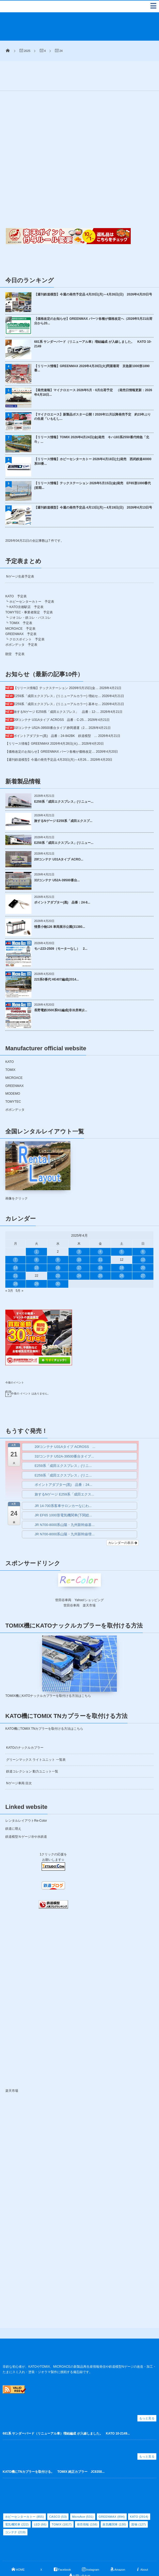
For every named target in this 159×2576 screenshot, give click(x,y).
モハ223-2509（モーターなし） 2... (60, 925)
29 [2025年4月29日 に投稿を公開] (36, 1260)
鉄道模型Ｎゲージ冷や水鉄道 (26, 1813)
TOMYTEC (13, 1078)
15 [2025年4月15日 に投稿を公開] (36, 1244)
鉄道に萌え (13, 1805)
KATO (9, 1038)
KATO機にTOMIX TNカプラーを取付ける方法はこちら (44, 1705)
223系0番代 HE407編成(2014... (56, 956)
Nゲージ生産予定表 (20, 553)
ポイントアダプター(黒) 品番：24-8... (62, 879)
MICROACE (14, 1054)
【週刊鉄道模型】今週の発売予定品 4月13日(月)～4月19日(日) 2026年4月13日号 (93, 484)
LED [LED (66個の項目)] (40, 2500)
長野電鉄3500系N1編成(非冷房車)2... (60, 986)
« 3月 (9, 1267)
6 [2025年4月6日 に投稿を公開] (143, 1228)
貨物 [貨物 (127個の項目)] (138, 2500)
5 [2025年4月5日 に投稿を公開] (122, 1228)
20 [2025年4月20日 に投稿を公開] (143, 1244)
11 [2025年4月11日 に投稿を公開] (100, 1236)
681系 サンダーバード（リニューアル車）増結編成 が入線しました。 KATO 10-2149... (66, 2410)
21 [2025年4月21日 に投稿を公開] (15, 1252)
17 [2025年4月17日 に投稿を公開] (79, 1244)
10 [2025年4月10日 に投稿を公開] (79, 1236)
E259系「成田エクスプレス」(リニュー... (63, 778)
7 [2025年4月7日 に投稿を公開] (16, 1236)
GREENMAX (14, 1062)
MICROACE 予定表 (20, 604)
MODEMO (12, 1070)
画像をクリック (37, 1146)
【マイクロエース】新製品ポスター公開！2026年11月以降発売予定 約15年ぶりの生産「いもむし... (92, 393)
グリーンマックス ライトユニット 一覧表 (36, 1735)
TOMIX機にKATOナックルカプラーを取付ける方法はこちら (48, 1672)
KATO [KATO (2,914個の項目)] (139, 2492)
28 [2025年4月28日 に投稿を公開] (15, 1260)
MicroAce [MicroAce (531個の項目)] (83, 2492)
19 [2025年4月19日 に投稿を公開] (121, 1244)
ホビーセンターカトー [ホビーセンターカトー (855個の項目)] (24, 2492)
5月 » (19, 1267)
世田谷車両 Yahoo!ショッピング (79, 1576)
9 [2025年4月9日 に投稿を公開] (58, 1236)
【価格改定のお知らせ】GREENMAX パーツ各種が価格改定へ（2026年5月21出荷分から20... (93, 297)
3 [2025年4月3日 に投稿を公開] (79, 1228)
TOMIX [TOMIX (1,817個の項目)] (62, 2500)
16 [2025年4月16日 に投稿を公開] (57, 1244)
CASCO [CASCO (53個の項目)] (58, 2492)
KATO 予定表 (16, 572)
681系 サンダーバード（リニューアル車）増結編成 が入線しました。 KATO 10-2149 (93, 320)
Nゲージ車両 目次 (19, 1759)
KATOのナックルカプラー (24, 1724)
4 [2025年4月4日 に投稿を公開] (100, 1228)
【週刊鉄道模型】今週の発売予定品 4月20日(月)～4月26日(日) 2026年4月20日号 (93, 270)
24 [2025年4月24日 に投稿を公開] (79, 1252)
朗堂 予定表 (15, 630)
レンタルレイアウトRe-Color (26, 1797)
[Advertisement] (96, 55)
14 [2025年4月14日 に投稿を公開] (15, 1244)
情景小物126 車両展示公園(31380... (59, 903)
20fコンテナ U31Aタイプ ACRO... (58, 835)
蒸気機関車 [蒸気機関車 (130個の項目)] (114, 2500)
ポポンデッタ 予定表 (21, 621)
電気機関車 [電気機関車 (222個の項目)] (17, 2500)
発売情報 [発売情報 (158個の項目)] (87, 2500)
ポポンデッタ (15, 1086)
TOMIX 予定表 (20, 599)
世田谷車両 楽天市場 (79, 1581)
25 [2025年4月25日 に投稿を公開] (100, 1252)
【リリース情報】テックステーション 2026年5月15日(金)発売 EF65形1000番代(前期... (92, 461)
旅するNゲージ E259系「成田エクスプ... (63, 797)
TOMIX (10, 1046)
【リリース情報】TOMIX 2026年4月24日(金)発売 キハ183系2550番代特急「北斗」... (91, 416)
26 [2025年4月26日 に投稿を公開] (121, 1252)
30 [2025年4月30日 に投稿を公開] (57, 1260)
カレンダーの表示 (122, 1519)
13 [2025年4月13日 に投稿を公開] (143, 1236)
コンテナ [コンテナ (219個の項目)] (15, 2508)
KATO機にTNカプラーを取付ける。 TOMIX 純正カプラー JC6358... (54, 2448)
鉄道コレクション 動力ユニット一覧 (32, 1748)
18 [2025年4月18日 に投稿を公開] (100, 1244)
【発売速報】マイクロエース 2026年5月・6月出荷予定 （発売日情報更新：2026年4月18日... (93, 368)
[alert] (79, 1370)
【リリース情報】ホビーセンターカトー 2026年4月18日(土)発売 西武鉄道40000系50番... (92, 437)
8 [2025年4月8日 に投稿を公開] (37, 1236)
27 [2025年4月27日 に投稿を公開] (143, 1252)
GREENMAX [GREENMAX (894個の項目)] (112, 2492)
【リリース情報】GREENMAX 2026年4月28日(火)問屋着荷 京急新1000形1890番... (92, 344)
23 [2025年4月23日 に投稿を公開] (57, 1252)
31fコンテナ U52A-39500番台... (57, 856)
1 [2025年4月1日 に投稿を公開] (37, 1228)
